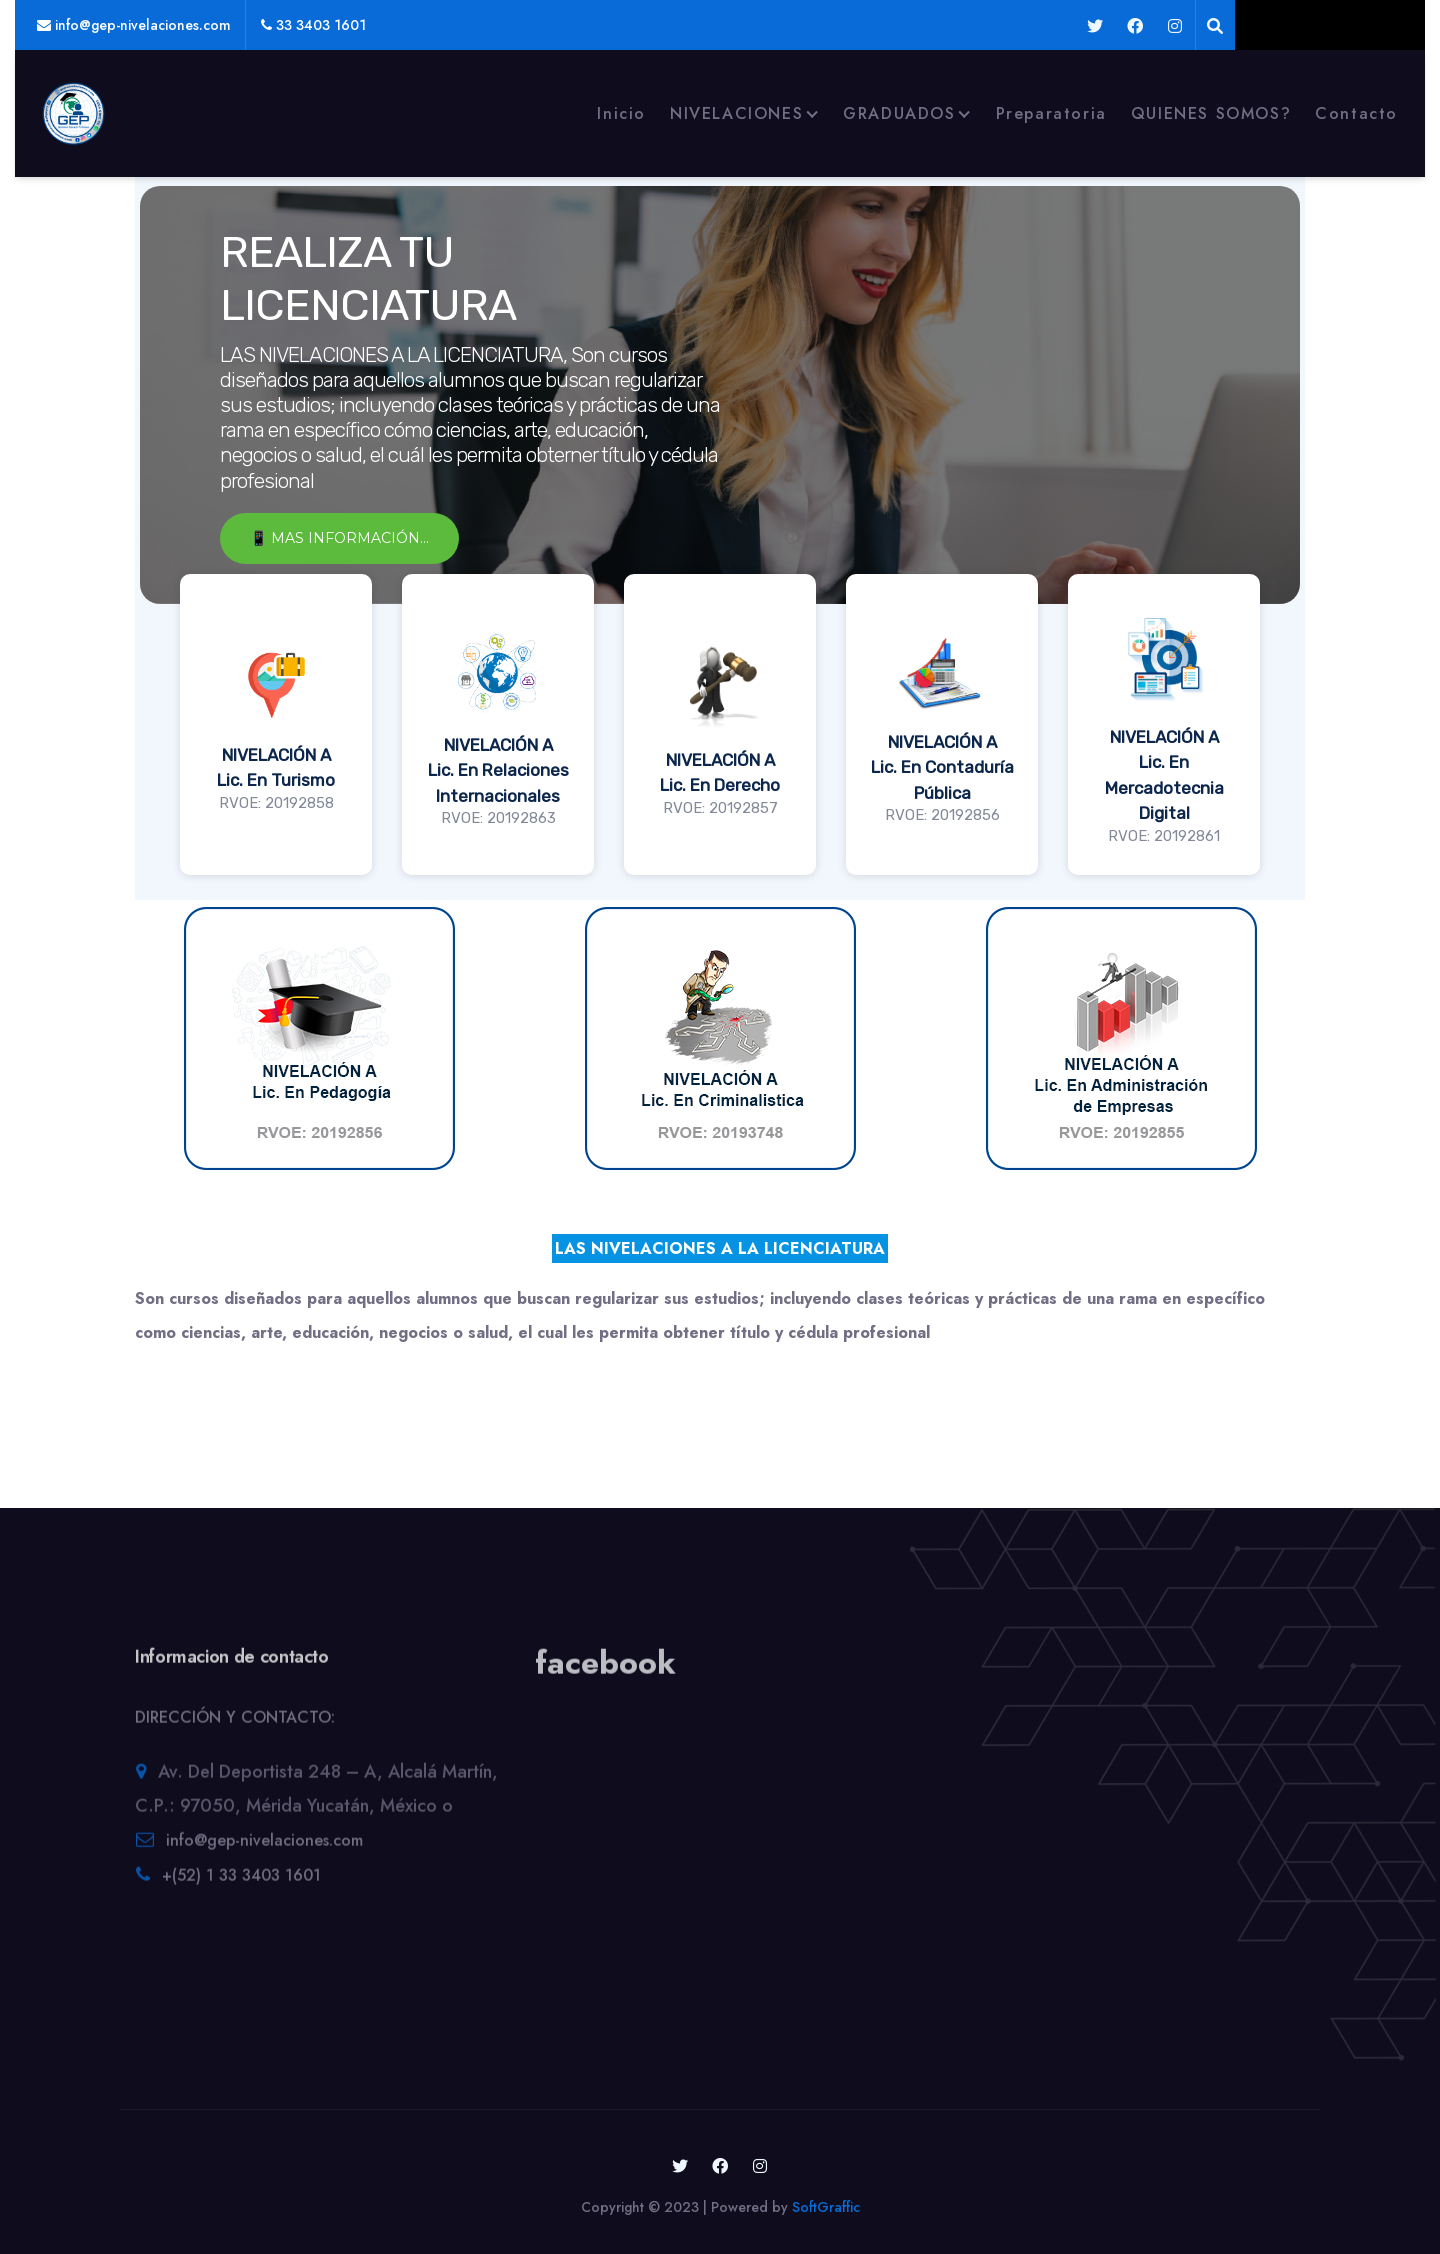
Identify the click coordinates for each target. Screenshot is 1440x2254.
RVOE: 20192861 (1164, 836)
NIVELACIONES (736, 113)
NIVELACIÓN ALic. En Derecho (720, 773)
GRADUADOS (899, 113)
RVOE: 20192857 (720, 808)
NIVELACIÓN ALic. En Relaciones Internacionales (498, 770)
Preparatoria (1051, 113)
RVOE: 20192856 (942, 815)
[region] (720, 535)
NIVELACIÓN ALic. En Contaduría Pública (942, 767)
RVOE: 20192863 (498, 818)
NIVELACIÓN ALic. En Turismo (276, 768)
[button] (276, 724)
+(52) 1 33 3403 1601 (241, 1883)
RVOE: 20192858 (276, 803)
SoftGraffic (826, 2207)
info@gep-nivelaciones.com (264, 1848)
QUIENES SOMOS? (1211, 113)
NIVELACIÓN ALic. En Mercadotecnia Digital (1164, 775)
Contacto (1356, 113)
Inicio (621, 113)
